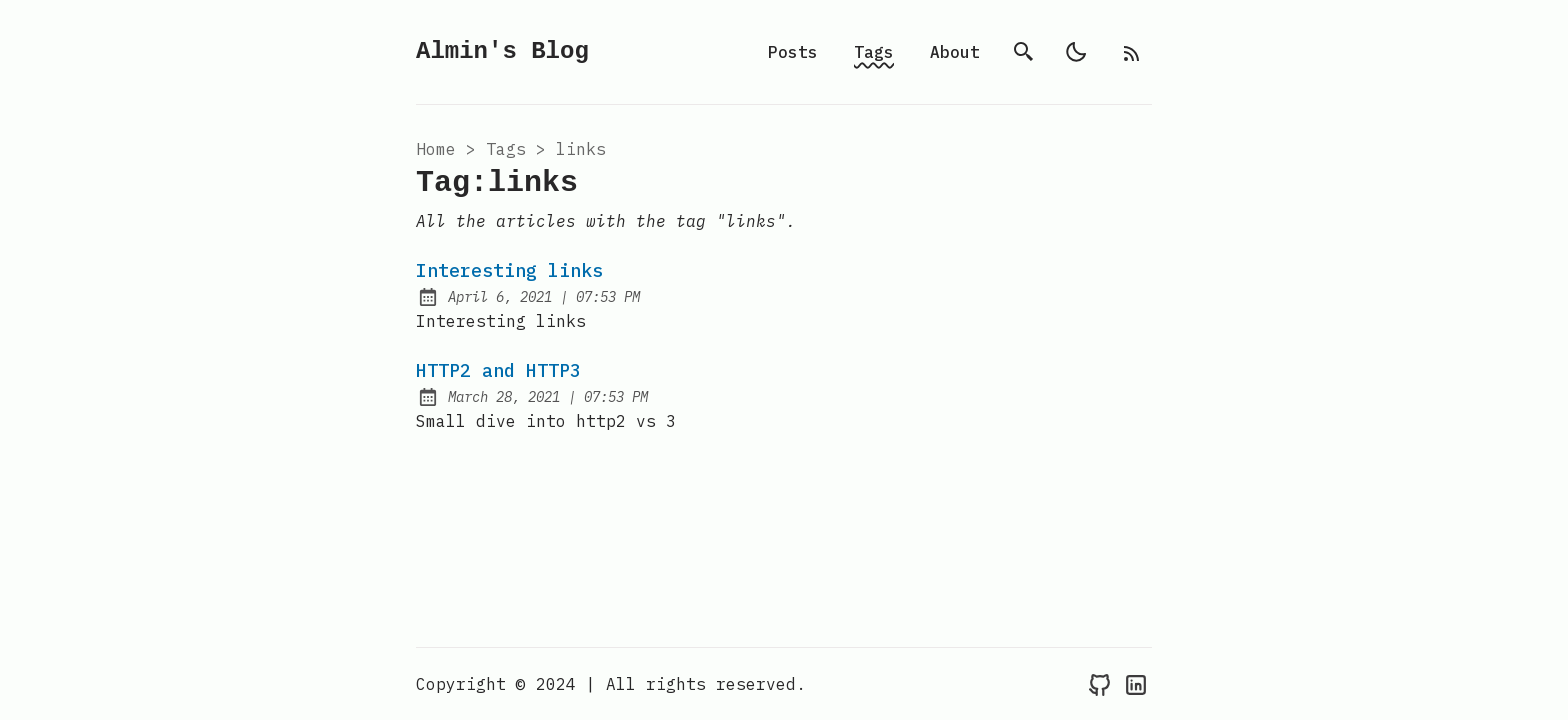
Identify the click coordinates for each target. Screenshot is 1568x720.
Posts (793, 52)
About (955, 52)
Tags (874, 52)
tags (506, 149)
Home (436, 149)
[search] (1024, 52)
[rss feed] (1132, 52)
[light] (1076, 52)
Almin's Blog (502, 51)
